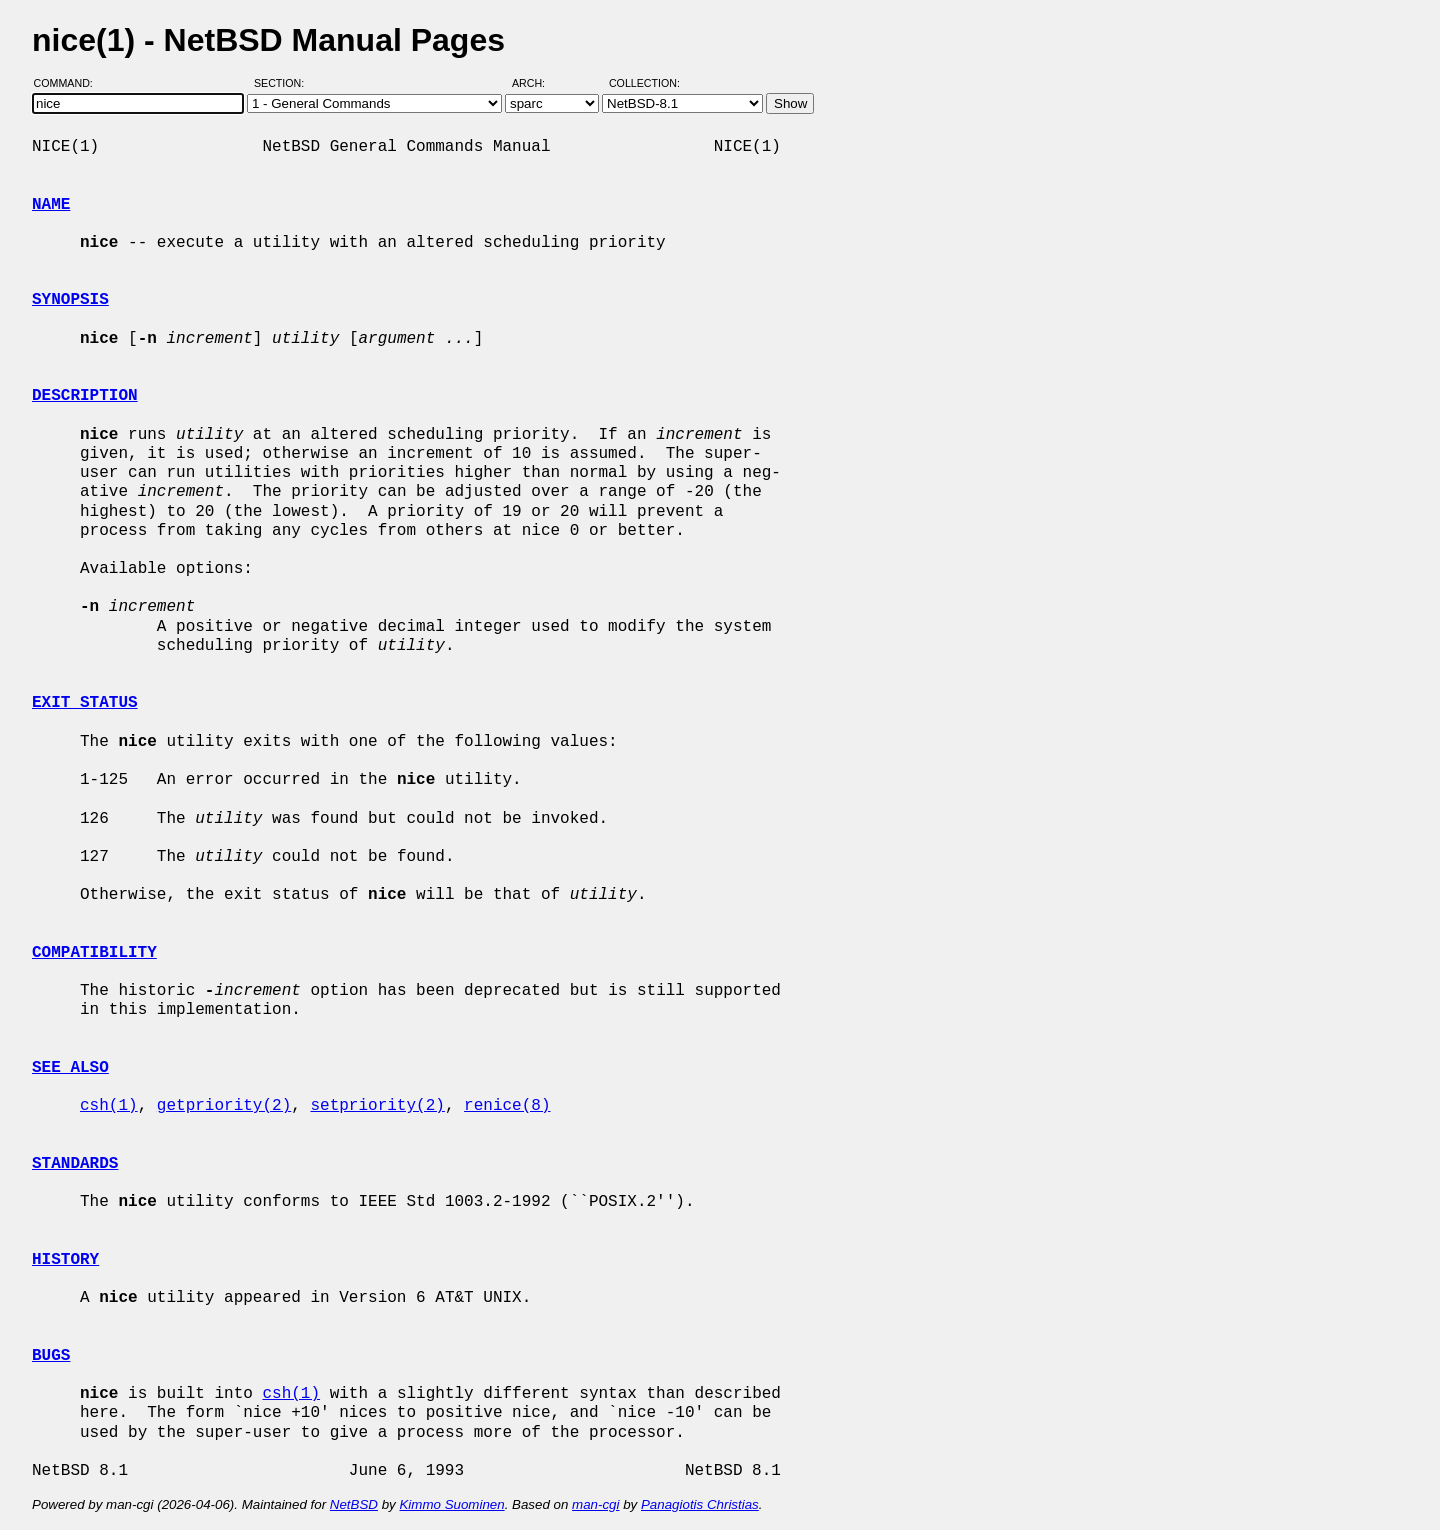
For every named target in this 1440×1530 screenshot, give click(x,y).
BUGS (51, 1356)
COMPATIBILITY (94, 953)
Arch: (537, 83)
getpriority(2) (224, 1106)
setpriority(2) (377, 1106)
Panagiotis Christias (700, 1504)
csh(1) (109, 1106)
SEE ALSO (70, 1068)
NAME (51, 205)
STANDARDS (75, 1164)
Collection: (644, 83)
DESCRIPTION (85, 396)
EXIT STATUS (85, 703)
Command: (69, 83)
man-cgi (595, 1504)
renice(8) (507, 1106)
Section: (283, 83)
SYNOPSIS (70, 300)
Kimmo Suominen (451, 1504)
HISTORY (65, 1260)
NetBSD (354, 1504)
